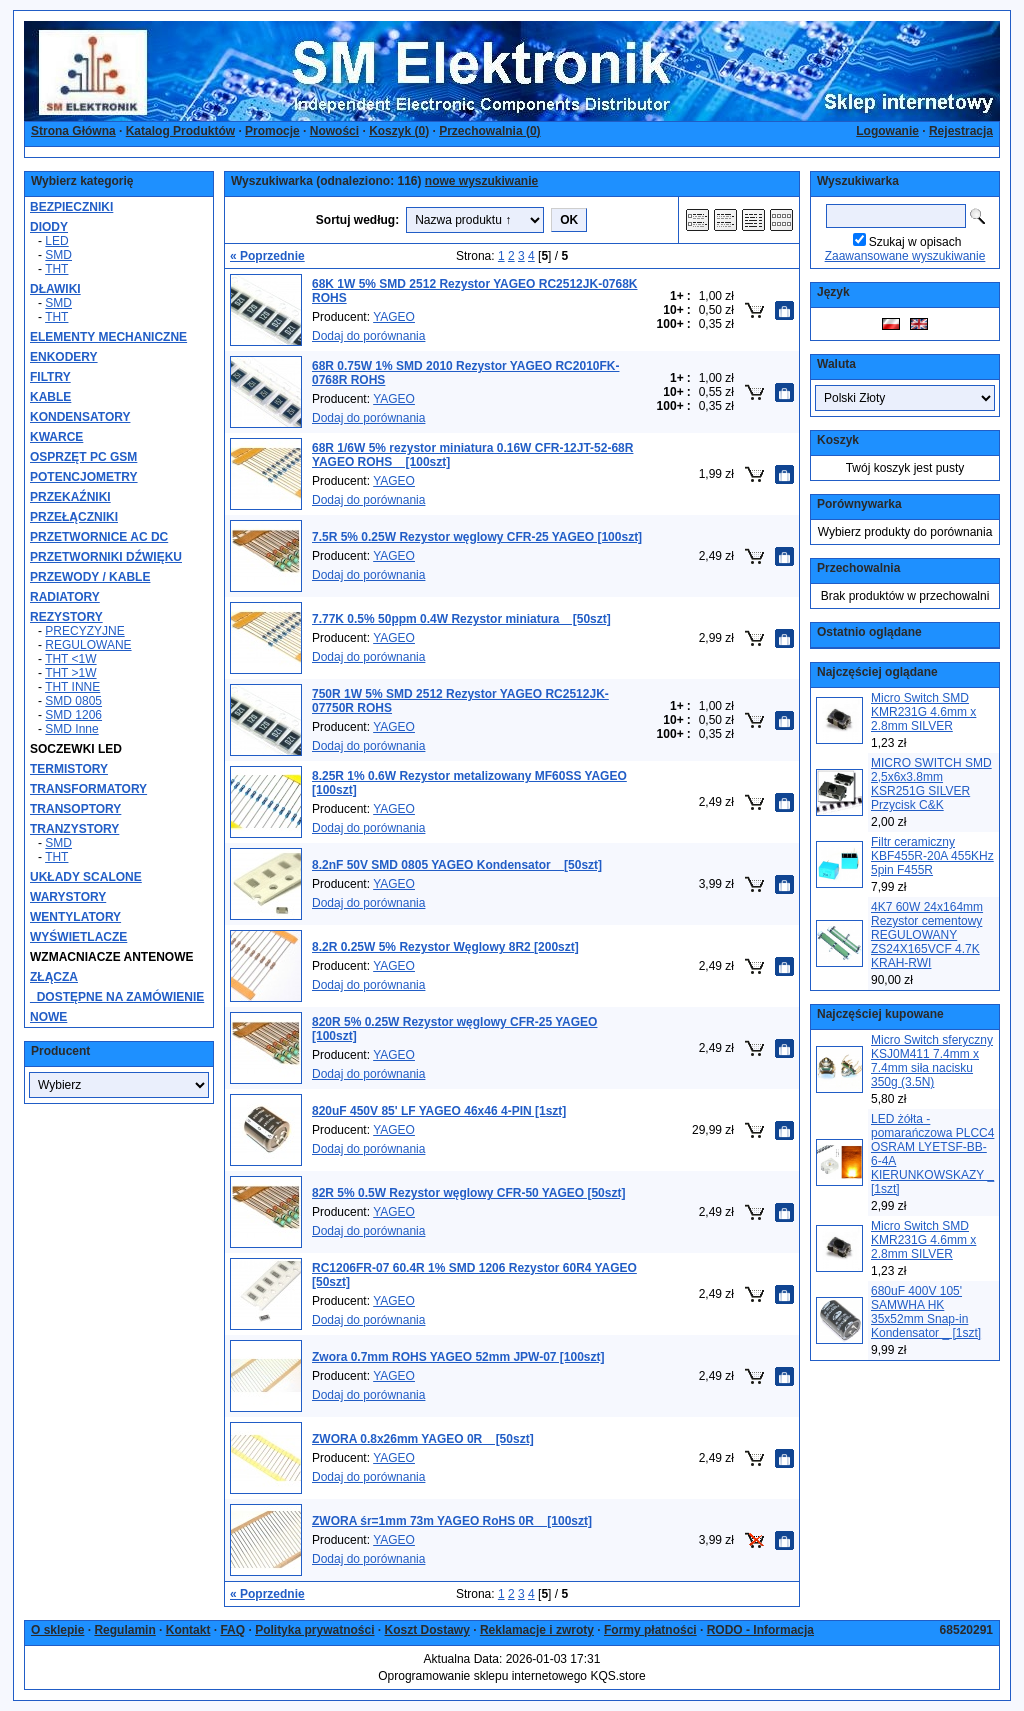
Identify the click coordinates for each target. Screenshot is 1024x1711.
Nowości (334, 131)
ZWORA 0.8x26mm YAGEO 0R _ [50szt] (423, 1439)
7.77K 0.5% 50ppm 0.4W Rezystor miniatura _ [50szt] (461, 619)
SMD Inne (71, 729)
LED (56, 241)
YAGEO (394, 317)
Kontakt (188, 1630)
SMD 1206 (73, 715)
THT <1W (70, 659)
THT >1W (70, 673)
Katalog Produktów (180, 131)
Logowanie (887, 131)
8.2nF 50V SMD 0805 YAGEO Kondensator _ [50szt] (457, 865)
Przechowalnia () (489, 131)
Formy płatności (650, 1630)
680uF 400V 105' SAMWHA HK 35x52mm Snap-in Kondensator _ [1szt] (926, 1312)
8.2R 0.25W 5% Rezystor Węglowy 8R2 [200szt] (445, 947)
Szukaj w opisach (915, 242)
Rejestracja (961, 131)
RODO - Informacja (760, 1630)
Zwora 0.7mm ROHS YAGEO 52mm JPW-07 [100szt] (458, 1357)
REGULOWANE (88, 645)
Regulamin (124, 1630)
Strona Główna (73, 131)
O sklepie (57, 1630)
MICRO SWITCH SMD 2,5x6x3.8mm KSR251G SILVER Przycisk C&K (931, 784)
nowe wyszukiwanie (481, 181)
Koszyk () (399, 131)
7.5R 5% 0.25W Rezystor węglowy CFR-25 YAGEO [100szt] (477, 537)
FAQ (232, 1630)
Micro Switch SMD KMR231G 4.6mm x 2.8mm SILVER (923, 712)
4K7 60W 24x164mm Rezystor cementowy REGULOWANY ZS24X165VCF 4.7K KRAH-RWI (927, 935)
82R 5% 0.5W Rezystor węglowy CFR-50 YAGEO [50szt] (468, 1193)
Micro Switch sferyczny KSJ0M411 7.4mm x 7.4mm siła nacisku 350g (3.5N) (932, 1061)
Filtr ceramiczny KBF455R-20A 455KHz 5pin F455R (932, 856)
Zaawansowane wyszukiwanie (905, 256)
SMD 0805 (73, 701)
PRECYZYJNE (84, 631)
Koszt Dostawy (427, 1630)
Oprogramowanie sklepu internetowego (482, 1676)
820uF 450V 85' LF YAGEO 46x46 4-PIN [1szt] (439, 1111)
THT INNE (72, 687)
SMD (58, 255)
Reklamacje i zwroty (537, 1630)
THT (56, 269)
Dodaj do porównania (368, 336)
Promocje (272, 131)
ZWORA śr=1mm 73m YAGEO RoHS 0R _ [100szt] (452, 1521)
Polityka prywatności (314, 1630)
